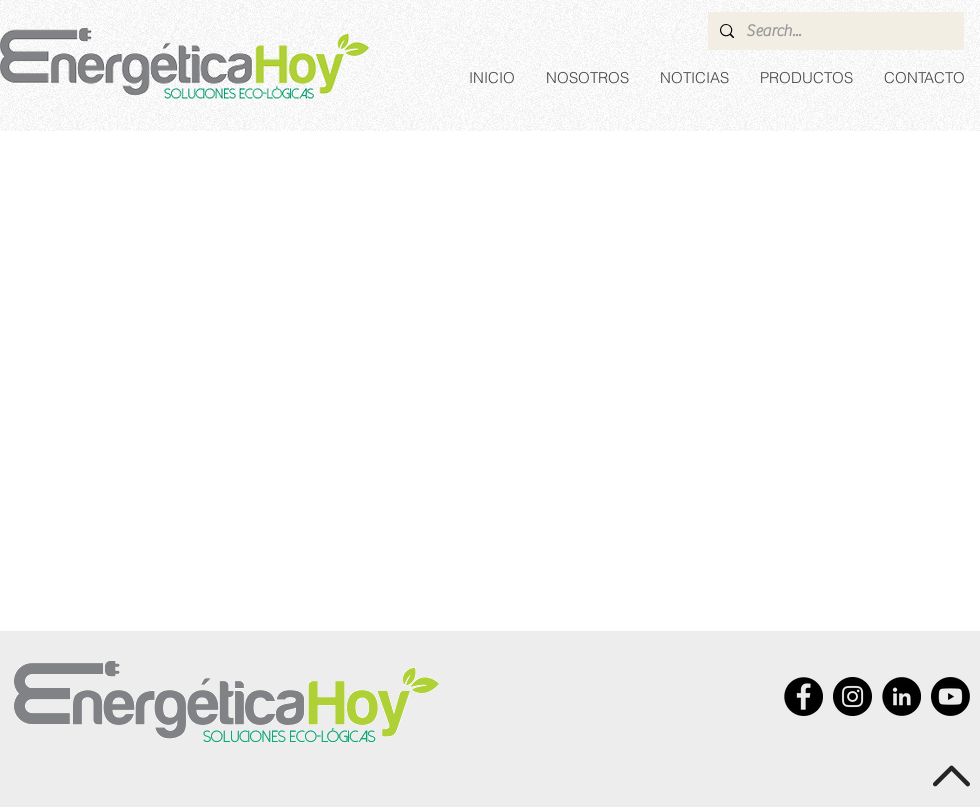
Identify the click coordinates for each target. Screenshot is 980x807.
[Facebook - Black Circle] (803, 696)
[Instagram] (852, 696)
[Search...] (834, 31)
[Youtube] (950, 696)
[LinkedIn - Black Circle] (901, 696)
